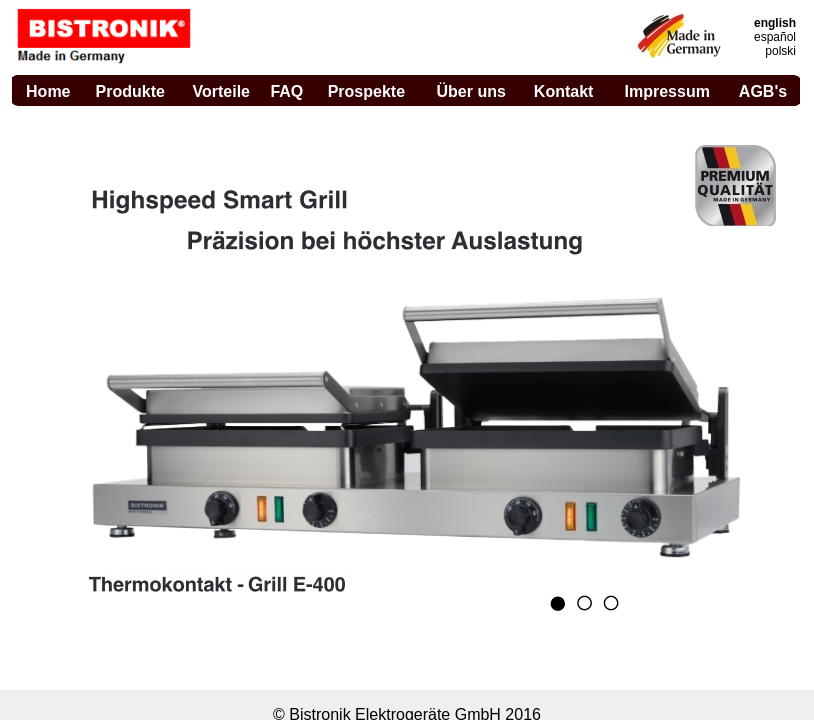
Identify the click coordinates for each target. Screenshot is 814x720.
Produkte (130, 91)
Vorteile (221, 91)
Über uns (471, 91)
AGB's (763, 91)
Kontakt (564, 91)
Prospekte (366, 91)
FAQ (286, 91)
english (775, 23)
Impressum (667, 91)
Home (48, 91)
